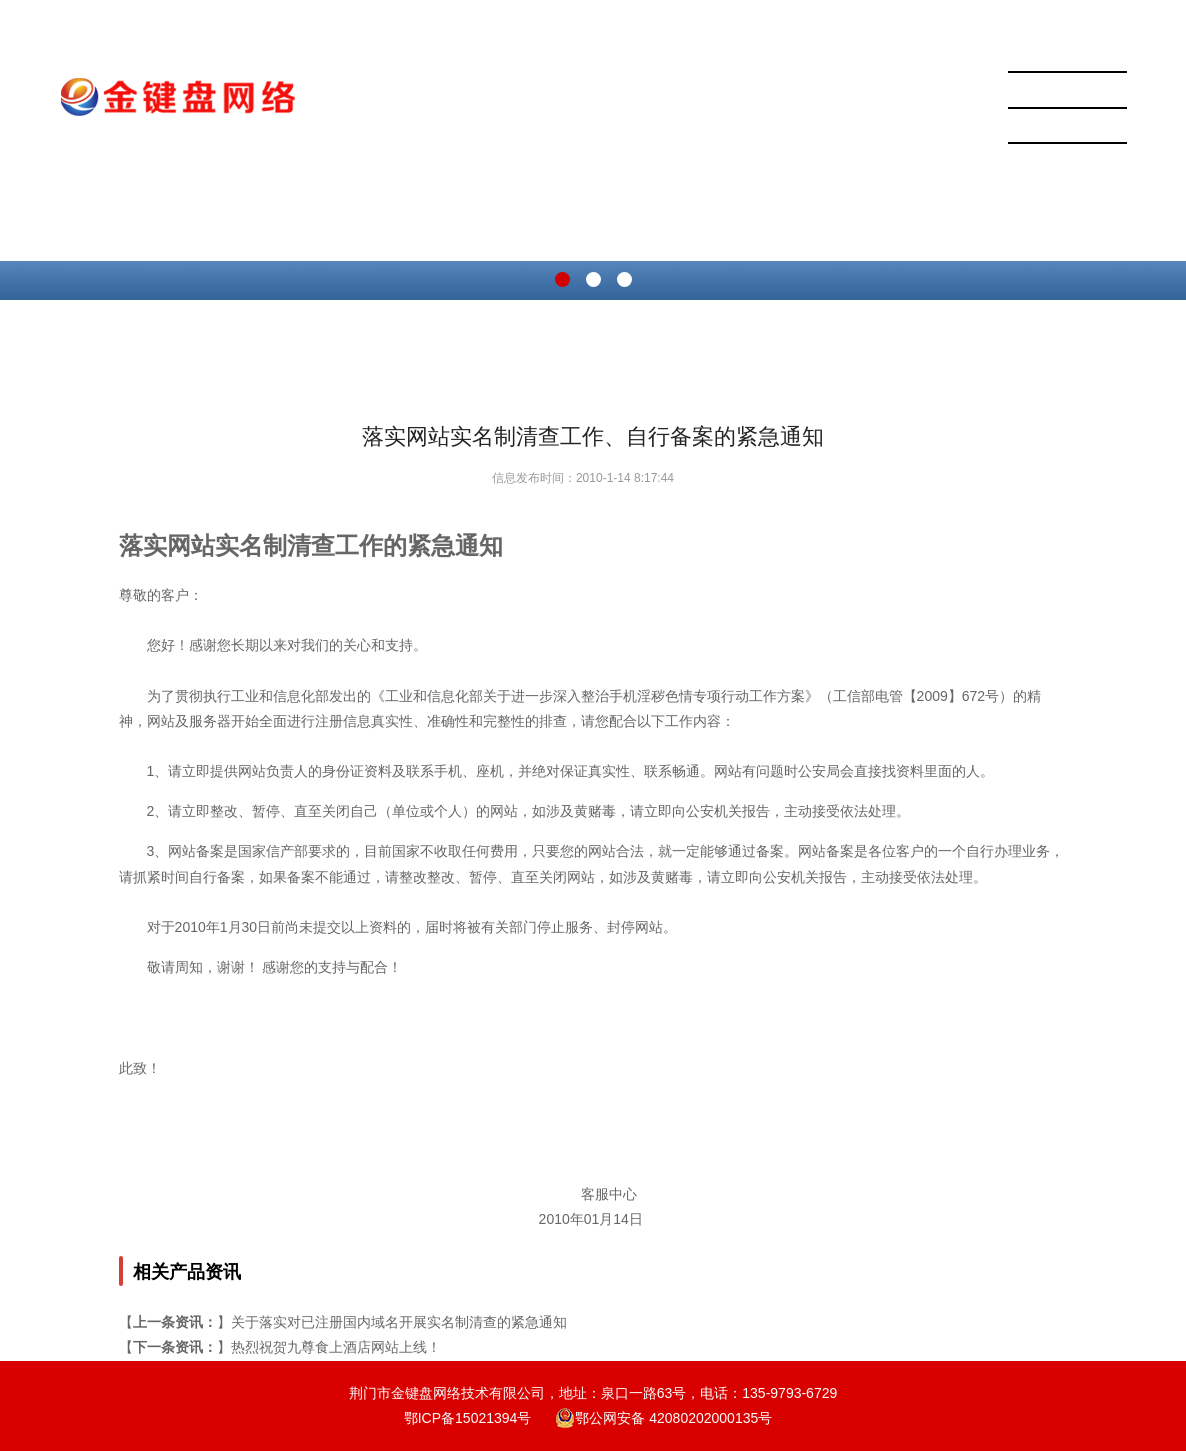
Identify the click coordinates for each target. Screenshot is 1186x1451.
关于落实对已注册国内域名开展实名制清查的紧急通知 (399, 1322)
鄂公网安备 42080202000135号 (663, 1418)
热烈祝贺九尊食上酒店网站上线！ (336, 1347)
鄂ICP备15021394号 (468, 1418)
